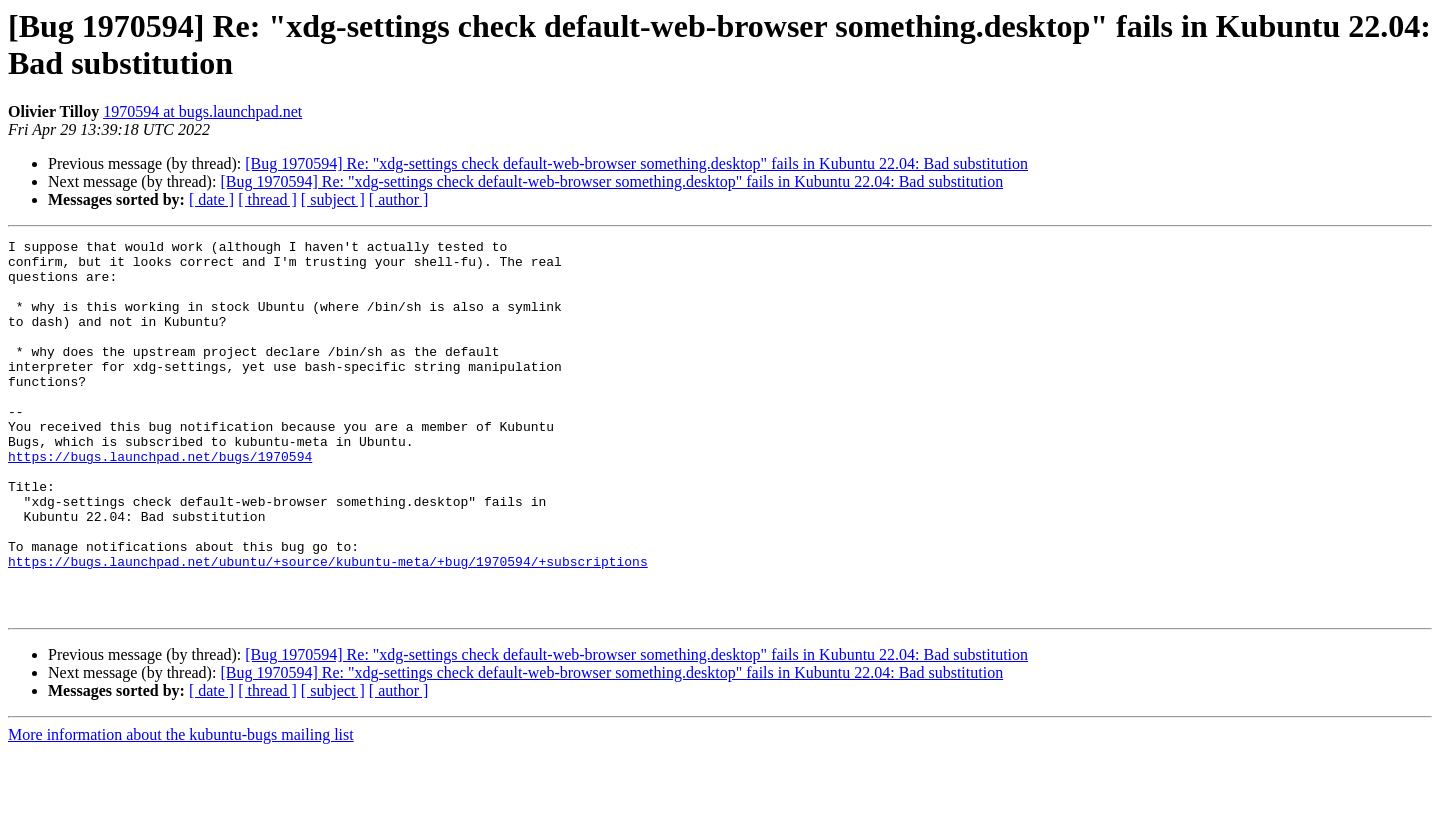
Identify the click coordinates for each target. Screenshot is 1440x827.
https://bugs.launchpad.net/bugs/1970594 (160, 501)
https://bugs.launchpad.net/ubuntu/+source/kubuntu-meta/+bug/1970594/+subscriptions (328, 627)
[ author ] (399, 199)
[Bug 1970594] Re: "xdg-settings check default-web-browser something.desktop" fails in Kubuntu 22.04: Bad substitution (636, 163)
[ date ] (211, 199)
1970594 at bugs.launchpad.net (202, 111)
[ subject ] (333, 199)
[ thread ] (267, 199)
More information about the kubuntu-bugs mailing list (181, 809)
